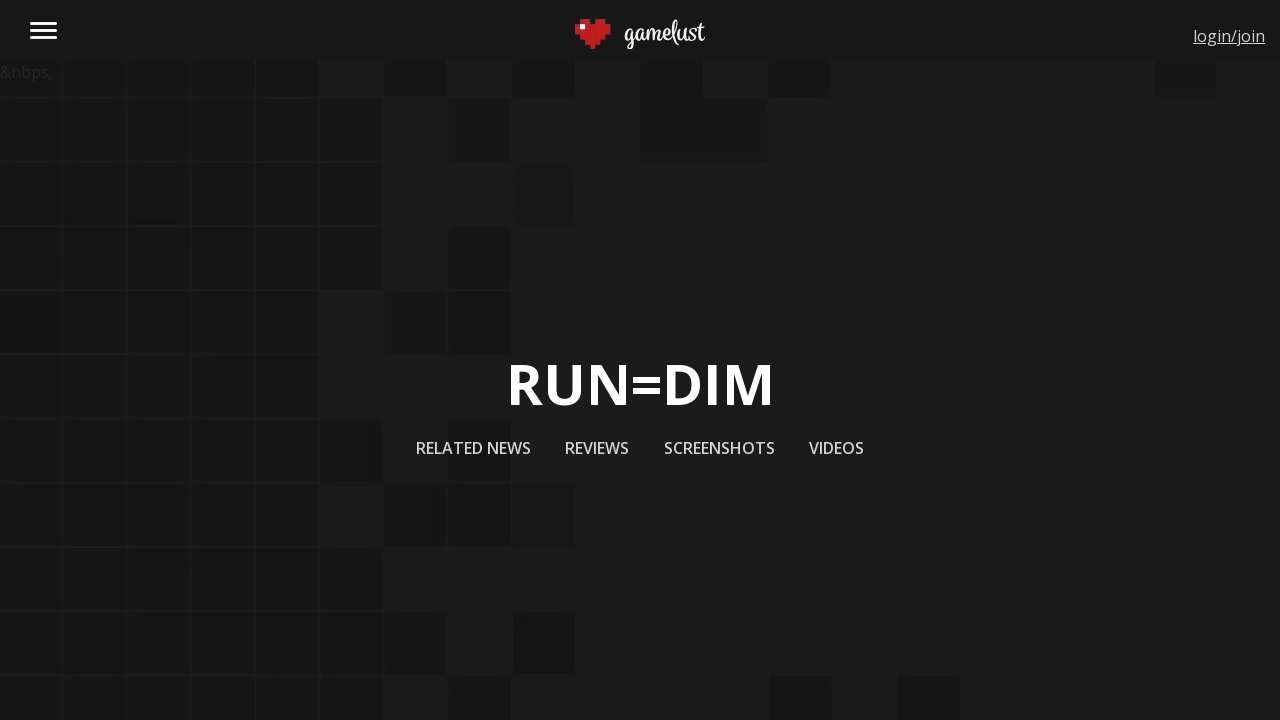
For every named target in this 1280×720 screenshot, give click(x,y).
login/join (1229, 36)
